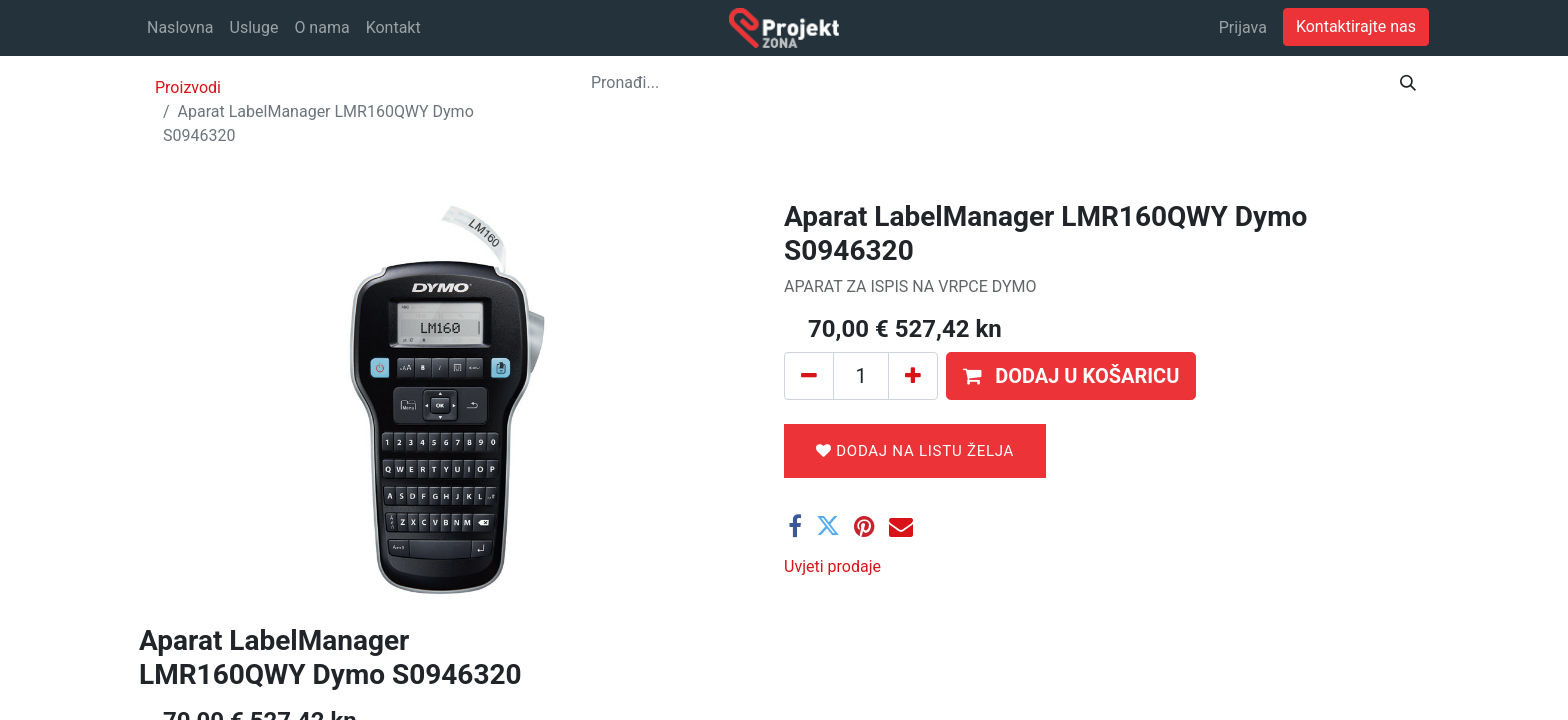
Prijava (1243, 27)
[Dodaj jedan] (913, 376)
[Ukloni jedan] (809, 376)
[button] (1071, 376)
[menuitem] (180, 28)
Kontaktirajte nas (1356, 26)
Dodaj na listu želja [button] (915, 451)
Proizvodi (188, 87)
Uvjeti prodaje (832, 566)
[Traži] (1408, 83)
